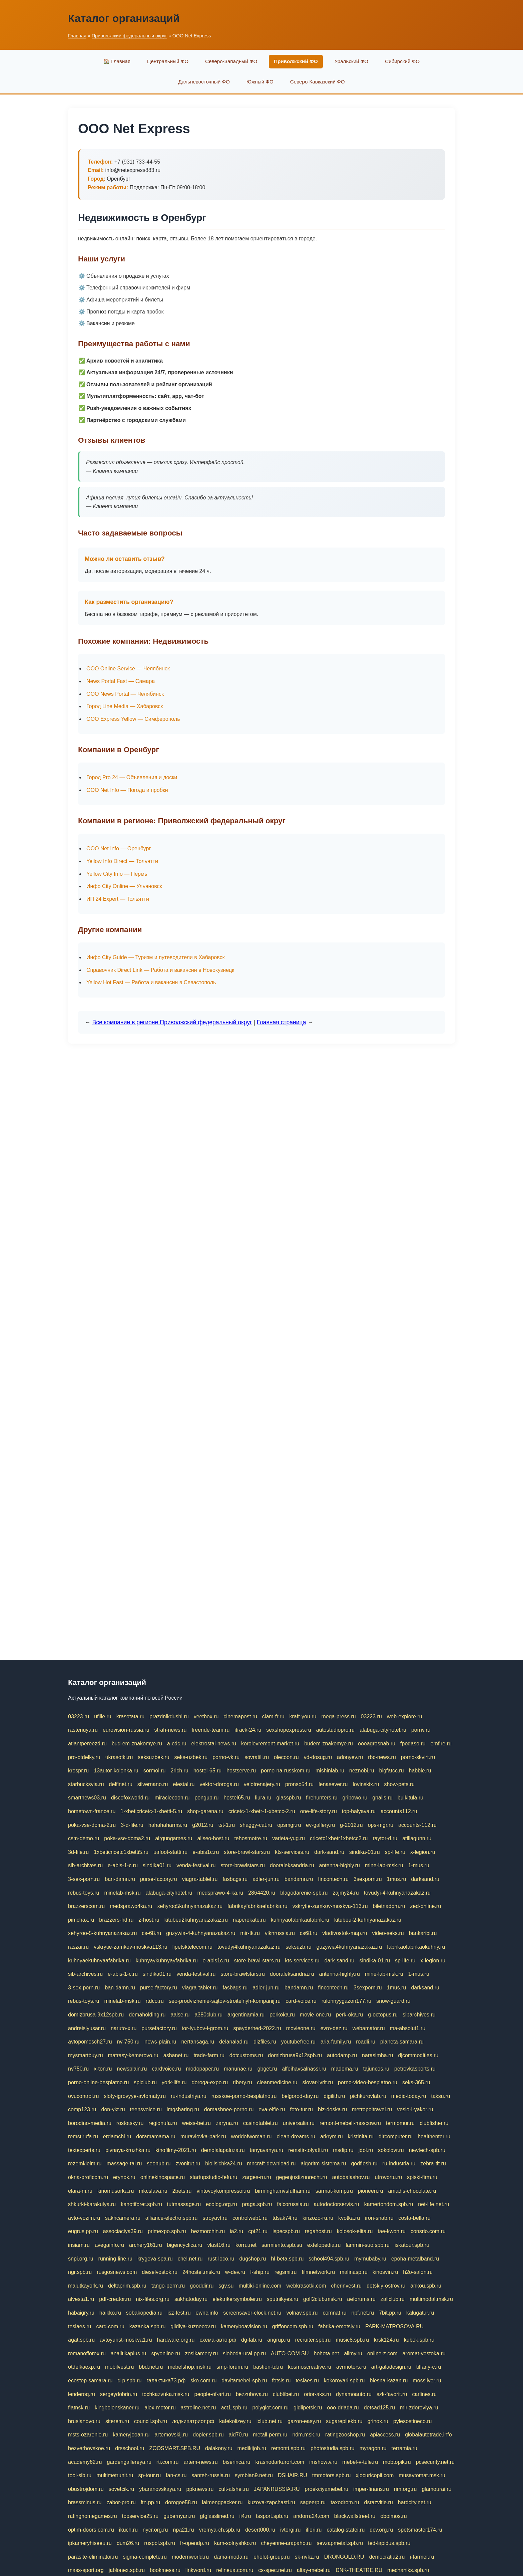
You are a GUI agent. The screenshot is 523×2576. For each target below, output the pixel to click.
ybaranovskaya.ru (160, 2489)
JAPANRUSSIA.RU (277, 2489)
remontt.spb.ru (288, 2448)
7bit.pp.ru (390, 2313)
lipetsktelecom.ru (192, 1947)
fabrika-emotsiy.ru (339, 2326)
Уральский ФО (351, 61)
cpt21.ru (258, 2231)
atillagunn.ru (416, 1838)
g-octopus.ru (383, 2014)
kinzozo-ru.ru (318, 2218)
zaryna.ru (227, 2123)
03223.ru (78, 1716)
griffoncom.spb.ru (292, 2326)
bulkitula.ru (410, 1797)
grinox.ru (378, 2421)
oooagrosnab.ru (376, 1743)
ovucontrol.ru (83, 2096)
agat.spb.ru (81, 2340)
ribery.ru (242, 2082)
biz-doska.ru (332, 2109)
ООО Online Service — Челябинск (128, 668)
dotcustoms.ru (246, 2055)
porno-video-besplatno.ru (367, 2082)
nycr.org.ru (155, 2530)
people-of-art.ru (212, 2394)
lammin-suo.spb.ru (368, 2245)
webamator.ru (369, 2028)
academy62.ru (85, 2462)
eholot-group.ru (271, 2557)
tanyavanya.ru (267, 2150)
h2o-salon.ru (418, 2272)
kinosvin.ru (385, 2272)
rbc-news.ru (382, 1757)
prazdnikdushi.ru (168, 1716)
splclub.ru (145, 2082)
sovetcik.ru (121, 2489)
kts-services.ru (292, 1852)
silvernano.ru (152, 1784)
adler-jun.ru (266, 1879)
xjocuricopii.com (375, 2475)
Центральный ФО (167, 61)
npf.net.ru (363, 2313)
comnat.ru (334, 2313)
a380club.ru (208, 2014)
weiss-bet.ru (196, 2123)
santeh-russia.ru (210, 2475)
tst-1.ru (226, 1825)
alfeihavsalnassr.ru (304, 2069)
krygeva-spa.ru (155, 2259)
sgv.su (225, 2286)
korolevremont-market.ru (270, 1743)
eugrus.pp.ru (83, 2231)
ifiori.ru (314, 2530)
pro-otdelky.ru (84, 1757)
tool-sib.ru (79, 2475)
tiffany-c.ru (428, 2367)
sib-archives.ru (85, 1865)
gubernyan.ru (179, 2516)
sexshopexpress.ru (288, 1730)
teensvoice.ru (146, 2109)
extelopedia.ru (324, 2245)
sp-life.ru (395, 1852)
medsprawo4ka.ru (131, 1906)
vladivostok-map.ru (344, 1933)
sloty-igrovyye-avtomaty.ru (135, 2096)
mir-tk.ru (250, 1933)
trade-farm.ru (208, 2055)
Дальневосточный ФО (203, 81)
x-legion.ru (422, 1852)
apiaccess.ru (385, 2434)
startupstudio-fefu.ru (213, 2177)
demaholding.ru (147, 2014)
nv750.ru (78, 2069)
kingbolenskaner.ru (117, 2407)
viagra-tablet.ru (200, 1879)
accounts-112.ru (417, 1825)
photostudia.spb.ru (333, 2448)
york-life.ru (174, 2082)
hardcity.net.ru (414, 2502)
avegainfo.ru (109, 2245)
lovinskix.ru (366, 1784)
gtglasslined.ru (217, 2516)
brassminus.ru (84, 2502)
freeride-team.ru (210, 1730)
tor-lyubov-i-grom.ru (205, 2028)
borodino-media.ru (89, 2123)
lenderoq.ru (81, 2394)
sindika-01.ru (364, 1852)
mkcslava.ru (153, 2191)
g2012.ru (202, 1825)
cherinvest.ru (346, 2286)
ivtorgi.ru (290, 2530)
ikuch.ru (128, 2530)
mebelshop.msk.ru (189, 2367)
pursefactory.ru (159, 2028)
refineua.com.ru (234, 2570)
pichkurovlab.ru (368, 2096)
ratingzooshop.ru (345, 2434)
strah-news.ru (170, 1730)
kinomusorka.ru (115, 2191)
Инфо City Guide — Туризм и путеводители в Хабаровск (155, 957)
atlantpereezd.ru (87, 1743)
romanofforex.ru (87, 2353)
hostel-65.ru (207, 1770)
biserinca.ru (236, 2462)
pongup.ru (206, 1797)
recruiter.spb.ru (313, 2340)
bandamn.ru (299, 1879)
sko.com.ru (203, 2380)
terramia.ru (404, 2448)
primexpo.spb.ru (167, 2231)
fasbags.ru (234, 1879)
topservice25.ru (140, 2516)
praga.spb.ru (257, 2204)
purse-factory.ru (158, 1879)
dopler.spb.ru (208, 2434)
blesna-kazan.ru (389, 2380)
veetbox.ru (206, 1716)
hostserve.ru (241, 1770)
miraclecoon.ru (171, 1797)
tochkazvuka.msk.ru (165, 2394)
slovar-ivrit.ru (317, 2082)
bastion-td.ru (268, 2367)
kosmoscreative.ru (309, 2367)
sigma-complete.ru (145, 2557)
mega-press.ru (338, 1716)
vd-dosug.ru (318, 1757)
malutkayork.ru (85, 2286)
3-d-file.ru (132, 1825)
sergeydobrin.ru (118, 2394)
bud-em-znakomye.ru (137, 1743)
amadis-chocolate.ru (412, 2191)
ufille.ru (102, 1716)
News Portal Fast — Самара (120, 681)
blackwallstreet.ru (355, 2516)
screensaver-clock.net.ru (252, 2313)
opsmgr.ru (289, 1825)
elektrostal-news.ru (213, 1743)
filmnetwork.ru (318, 2272)
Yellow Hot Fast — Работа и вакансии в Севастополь (151, 982)
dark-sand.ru (329, 1852)
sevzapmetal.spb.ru (340, 2543)
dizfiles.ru (264, 2042)
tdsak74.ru (285, 2218)
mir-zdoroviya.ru (419, 2407)
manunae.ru (238, 2069)
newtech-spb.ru (427, 2150)
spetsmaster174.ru (420, 2530)
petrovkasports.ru (415, 2069)
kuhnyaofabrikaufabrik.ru (300, 1920)
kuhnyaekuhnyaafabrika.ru (99, 1960)
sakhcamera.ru (122, 2218)
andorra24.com (311, 2516)
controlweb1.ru (250, 2218)
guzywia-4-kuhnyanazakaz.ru (200, 1933)
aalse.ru (180, 2014)
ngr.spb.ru (80, 2272)
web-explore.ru (404, 1716)
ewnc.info (207, 2313)
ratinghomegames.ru (92, 2516)
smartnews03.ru (87, 1797)
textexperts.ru (84, 2150)
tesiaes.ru (79, 2326)
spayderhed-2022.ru (257, 2028)
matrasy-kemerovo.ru (133, 2055)
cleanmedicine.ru (277, 2082)
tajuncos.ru (376, 2069)
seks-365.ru (416, 2082)
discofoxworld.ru (130, 1797)
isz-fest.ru (178, 2313)
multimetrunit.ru (114, 2475)
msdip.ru (343, 2150)
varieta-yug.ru (288, 1838)
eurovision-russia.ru (126, 1730)
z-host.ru (148, 1920)
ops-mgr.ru (380, 1825)
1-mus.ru (418, 1865)
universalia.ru (299, 2123)
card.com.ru (110, 2326)
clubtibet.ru (286, 2394)
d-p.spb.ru (129, 2380)
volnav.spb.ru (302, 2313)
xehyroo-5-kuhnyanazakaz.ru (102, 1933)
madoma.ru (344, 2069)
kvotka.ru (349, 2218)
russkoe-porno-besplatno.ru (244, 2096)
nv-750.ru (128, 2042)
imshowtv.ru (323, 2462)
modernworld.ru (190, 2557)
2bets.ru (182, 2191)
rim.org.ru (405, 2489)
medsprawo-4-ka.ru (220, 1893)
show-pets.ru (399, 1784)
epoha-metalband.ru (415, 2259)
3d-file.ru (78, 1852)
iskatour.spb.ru (412, 2245)
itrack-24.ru (247, 1730)
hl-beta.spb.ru (287, 2259)
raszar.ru (78, 1947)
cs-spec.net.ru (275, 2570)
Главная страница (281, 1022)
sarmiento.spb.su (282, 2245)
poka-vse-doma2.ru (127, 1838)
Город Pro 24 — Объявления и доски (131, 777)
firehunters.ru (321, 1797)
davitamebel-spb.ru (244, 2380)
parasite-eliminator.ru (93, 2557)
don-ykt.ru (113, 2109)
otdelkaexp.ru (84, 2367)
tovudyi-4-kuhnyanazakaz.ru (397, 1893)
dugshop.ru (252, 2259)
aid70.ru (238, 2434)
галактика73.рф (165, 2380)
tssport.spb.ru (272, 2516)
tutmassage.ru (184, 2204)
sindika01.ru (157, 1865)
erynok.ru (124, 2177)
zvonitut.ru (187, 2163)
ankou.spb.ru (425, 2286)
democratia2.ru (387, 2557)
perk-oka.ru (349, 2014)
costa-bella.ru (415, 2218)
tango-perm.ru (168, 2286)
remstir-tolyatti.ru (308, 2150)
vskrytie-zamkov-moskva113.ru (130, 1947)
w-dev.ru (235, 2272)
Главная (77, 35)
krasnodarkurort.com (279, 2462)
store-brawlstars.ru (243, 1865)
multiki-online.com (259, 2286)
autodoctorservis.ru (336, 2204)
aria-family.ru (336, 2042)
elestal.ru (183, 1784)
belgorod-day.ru (300, 2096)
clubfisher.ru (434, 2123)
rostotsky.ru (130, 2123)
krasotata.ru (130, 1716)
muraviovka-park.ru (203, 2136)
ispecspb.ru (286, 2231)
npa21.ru (183, 2530)
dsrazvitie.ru (378, 2502)
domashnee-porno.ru (229, 2109)
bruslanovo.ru (84, 2421)
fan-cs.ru (176, 2475)
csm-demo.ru (83, 1838)
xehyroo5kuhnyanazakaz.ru (189, 1906)
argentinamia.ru (246, 2014)
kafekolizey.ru (235, 2421)
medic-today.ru (408, 2096)
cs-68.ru (151, 1933)
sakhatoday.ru (190, 2299)
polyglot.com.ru (270, 2407)
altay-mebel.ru (314, 2570)
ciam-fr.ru (273, 1716)
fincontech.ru (333, 1879)
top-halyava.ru (359, 1811)
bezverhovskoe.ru (89, 2448)
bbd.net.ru (151, 2367)
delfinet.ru (120, 1784)
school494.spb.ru (329, 2259)
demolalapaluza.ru (223, 2150)
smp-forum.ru (232, 2367)
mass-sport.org (86, 2570)
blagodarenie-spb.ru (304, 1893)
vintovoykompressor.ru (223, 2191)
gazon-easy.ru (304, 2421)
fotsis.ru (281, 2380)
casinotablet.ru (260, 2123)
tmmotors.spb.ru (331, 2475)
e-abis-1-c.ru (123, 1865)
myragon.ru (373, 2448)
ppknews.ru (199, 2489)
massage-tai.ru (124, 2163)
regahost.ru (318, 2231)
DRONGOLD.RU (344, 2557)
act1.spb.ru (234, 2407)
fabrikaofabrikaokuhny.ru (416, 1947)
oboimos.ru (393, 2516)
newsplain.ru (132, 2069)
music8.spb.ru (352, 2340)
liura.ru (263, 1797)
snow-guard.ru (393, 2001)
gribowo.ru (355, 1797)
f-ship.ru (260, 2272)
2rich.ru (179, 1770)
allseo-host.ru (213, 1838)
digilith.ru (334, 2096)
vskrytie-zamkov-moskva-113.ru (330, 1906)
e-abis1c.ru (205, 1852)
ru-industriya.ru (188, 2096)
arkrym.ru (331, 2136)
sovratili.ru (256, 1757)
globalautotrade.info (428, 2434)
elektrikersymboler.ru (237, 2299)
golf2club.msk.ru (322, 2299)
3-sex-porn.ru (84, 1879)
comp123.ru (82, 2109)
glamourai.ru (436, 2489)
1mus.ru (396, 1879)
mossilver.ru (427, 2380)
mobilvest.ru (119, 2367)
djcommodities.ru (418, 2055)
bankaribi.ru (423, 1933)
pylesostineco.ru (412, 2421)
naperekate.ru (249, 1920)
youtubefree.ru (298, 2042)
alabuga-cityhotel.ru (383, 1730)
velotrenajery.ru (262, 1784)
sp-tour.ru (149, 2475)
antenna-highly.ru (339, 1865)
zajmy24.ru (346, 1893)
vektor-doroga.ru (218, 1784)
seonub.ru (158, 2163)
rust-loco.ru (220, 2259)
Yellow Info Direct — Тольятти (122, 861)
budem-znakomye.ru (328, 1743)
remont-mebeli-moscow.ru (350, 2123)
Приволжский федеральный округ (129, 35)
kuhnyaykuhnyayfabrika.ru (167, 1960)
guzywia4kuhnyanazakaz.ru (349, 1947)
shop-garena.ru (205, 1811)
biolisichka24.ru (223, 2163)
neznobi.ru (361, 1770)
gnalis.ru (382, 1797)
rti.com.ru (167, 2462)
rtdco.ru (155, 2001)
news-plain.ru (160, 2042)
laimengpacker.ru (222, 2502)
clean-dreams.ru (296, 2136)
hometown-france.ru (91, 1811)
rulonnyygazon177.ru (346, 2001)
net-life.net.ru (433, 2204)
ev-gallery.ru (320, 1825)
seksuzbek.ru (153, 1757)
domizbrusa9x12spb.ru (295, 2055)
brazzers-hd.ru (116, 1920)
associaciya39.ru (123, 2231)
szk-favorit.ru (392, 2394)
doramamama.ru (155, 2136)
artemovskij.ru (171, 2434)
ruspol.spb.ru (159, 2543)
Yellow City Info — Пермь (116, 874)
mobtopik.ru (397, 2462)
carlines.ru (424, 2394)
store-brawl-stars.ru (247, 1852)
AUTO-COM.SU (290, 2353)
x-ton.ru (103, 2069)
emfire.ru (441, 1743)
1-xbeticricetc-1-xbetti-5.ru (151, 1811)
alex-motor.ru (159, 2407)
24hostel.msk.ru (201, 2272)
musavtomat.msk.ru (422, 2475)
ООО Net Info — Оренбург (118, 848)
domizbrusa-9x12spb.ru (96, 2014)
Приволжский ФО (296, 61)
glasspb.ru (289, 1797)
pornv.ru (421, 1730)
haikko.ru (110, 2313)
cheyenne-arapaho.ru (286, 2543)
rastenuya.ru (83, 1730)
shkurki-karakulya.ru (92, 2204)
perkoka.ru (282, 2014)
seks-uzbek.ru (191, 1757)
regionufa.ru (162, 2123)
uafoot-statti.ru (170, 1852)
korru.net (245, 2245)
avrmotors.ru (351, 2367)
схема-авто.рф (218, 2340)
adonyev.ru (350, 1757)
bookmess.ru (165, 2570)
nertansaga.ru (197, 2042)
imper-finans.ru (371, 2489)
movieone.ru (301, 2028)
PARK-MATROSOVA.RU (394, 2326)
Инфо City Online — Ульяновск (124, 886)
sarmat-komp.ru (334, 2191)
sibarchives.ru (419, 2014)
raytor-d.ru (385, 1838)
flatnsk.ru (79, 2407)
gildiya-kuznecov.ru (193, 2326)
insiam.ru (79, 2245)
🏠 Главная (116, 61)
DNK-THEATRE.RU (359, 2570)
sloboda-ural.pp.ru (244, 2353)
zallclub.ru (393, 2299)
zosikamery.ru (201, 2353)
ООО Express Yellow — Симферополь (133, 719)
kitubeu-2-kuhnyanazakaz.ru (367, 1920)
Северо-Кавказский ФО (317, 81)
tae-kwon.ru (392, 2231)
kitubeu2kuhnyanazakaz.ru (196, 1920)
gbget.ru (267, 2069)
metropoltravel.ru (372, 2109)
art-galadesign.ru (391, 2367)
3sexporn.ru (368, 1879)
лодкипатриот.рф (193, 2421)
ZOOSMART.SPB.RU (174, 2448)
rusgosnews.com (117, 2272)
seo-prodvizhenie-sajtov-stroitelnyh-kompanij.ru (225, 2001)
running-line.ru (115, 2259)
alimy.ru (353, 2353)
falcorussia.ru (293, 2204)
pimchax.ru (81, 1920)
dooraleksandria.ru (292, 1865)
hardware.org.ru (176, 2340)
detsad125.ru (379, 2407)
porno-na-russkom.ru (286, 1770)
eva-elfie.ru (271, 2109)
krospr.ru (78, 1770)
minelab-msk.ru (122, 1893)
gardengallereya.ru (129, 2462)
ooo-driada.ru (343, 2407)
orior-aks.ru (317, 2394)
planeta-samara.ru (402, 2042)
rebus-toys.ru (83, 1893)
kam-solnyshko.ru (235, 2543)
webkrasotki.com (306, 2286)
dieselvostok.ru (159, 2272)
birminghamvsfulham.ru (283, 2191)
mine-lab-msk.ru (384, 1865)
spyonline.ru (165, 2353)
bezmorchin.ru (208, 2231)
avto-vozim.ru (84, 2218)
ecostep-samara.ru (90, 2380)
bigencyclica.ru (184, 2245)
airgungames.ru (173, 1838)
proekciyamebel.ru (327, 2489)
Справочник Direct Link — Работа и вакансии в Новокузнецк (160, 970)
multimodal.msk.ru (431, 2299)
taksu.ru (440, 2096)
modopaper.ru (202, 2069)
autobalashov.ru (351, 2177)
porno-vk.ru (225, 1757)
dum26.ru (128, 2543)
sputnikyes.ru (282, 2299)
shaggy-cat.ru (256, 1825)
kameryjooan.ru (131, 2434)
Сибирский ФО (402, 61)
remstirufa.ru (83, 2136)
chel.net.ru (190, 2259)
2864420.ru (261, 1893)
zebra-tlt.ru (433, 2163)
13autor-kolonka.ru (116, 1770)
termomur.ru (400, 2123)
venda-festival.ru (195, 1865)
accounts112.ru (399, 1811)
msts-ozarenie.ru (88, 2434)
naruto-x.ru (123, 2028)
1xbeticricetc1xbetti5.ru (121, 1852)
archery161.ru (145, 2245)
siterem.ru (117, 2421)
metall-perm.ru (270, 2434)
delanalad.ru (233, 2042)
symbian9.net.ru (254, 2475)
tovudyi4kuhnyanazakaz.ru (249, 1947)
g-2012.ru (351, 1825)
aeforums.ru (361, 2299)
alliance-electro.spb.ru (171, 2218)
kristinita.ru (361, 2136)
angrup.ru (278, 2340)
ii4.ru (245, 2516)
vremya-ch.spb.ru (219, 2530)
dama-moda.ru (231, 2557)
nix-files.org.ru (152, 2299)
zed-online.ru (425, 1906)
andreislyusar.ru (87, 2028)
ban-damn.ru (120, 1879)
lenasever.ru (333, 1784)
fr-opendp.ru (194, 2543)
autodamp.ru (342, 2055)
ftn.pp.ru (150, 2502)
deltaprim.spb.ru (127, 2286)
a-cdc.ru (176, 1743)
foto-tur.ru (301, 2109)
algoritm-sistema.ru (323, 2163)
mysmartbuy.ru (85, 2055)
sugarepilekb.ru (344, 2421)
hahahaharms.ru (167, 1825)
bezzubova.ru (252, 2394)
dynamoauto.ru (354, 2394)
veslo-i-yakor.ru (415, 2109)
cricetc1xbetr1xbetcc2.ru (339, 1838)
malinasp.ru (354, 2272)
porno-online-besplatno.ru (98, 2082)
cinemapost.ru (240, 1716)
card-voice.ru (301, 2001)
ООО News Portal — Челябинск (125, 694)
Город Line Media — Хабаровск (124, 706)
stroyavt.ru (214, 2218)
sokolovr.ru (391, 2150)
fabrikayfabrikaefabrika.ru (257, 1906)
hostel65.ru (236, 1797)
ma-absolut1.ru (408, 2028)
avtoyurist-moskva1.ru (126, 2340)
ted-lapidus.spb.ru (389, 2543)
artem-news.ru (200, 2462)
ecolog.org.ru (221, 2204)
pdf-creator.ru (115, 2299)
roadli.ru (365, 2042)
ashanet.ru (176, 2055)
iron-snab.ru (379, 2218)
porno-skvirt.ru (418, 1757)
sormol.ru (154, 1770)
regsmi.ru (286, 2272)
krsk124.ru (386, 2340)
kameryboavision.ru (244, 2326)
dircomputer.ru (396, 2136)
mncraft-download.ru (271, 2163)
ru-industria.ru (399, 2163)
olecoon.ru (286, 1757)
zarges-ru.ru (256, 2177)
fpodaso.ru (413, 1743)
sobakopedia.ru (144, 2313)
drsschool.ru (129, 2448)
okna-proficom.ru (88, 2177)
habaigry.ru (81, 2313)
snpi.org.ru (80, 2259)
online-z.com (382, 2353)
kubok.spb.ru (419, 2340)
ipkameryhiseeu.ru (90, 2543)
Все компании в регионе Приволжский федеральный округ (172, 1022)
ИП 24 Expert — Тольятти (117, 899)
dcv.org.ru (381, 2530)
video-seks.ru (388, 1933)
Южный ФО (260, 81)
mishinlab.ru (330, 1770)
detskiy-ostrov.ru (386, 2286)
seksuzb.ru (298, 1947)
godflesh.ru (364, 2163)
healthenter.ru (434, 2136)
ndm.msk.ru (307, 2434)
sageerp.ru (313, 2502)
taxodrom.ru (345, 2502)
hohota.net (326, 2353)
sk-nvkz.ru (307, 2557)
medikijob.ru (251, 2448)
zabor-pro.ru (120, 2502)
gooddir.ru (201, 2286)
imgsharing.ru (183, 2109)
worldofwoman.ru (251, 2136)
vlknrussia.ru (280, 1933)
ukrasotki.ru (119, 1757)
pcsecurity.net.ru (435, 2462)
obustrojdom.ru (86, 2489)
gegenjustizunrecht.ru (301, 2177)
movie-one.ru (315, 2014)
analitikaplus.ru (128, 2353)
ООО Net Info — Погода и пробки (127, 790)
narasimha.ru (377, 2055)
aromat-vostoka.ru (424, 2353)
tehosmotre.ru (250, 1838)
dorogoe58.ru (181, 2502)
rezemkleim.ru (84, 2163)
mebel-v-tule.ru (360, 2462)
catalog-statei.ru (346, 2530)
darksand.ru (425, 1879)
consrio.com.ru (428, 2231)
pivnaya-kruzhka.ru (127, 2150)
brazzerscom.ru (86, 1906)
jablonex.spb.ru (127, 2570)
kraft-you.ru (303, 1716)
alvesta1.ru (81, 2299)
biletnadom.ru (389, 1906)
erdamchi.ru (117, 2136)
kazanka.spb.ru (147, 2326)
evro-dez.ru (334, 2028)
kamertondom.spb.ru (388, 2204)
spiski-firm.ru (422, 2177)
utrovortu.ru (388, 2177)
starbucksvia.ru (86, 1784)
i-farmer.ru (422, 2557)
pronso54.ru (299, 1784)
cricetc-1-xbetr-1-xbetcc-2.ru (261, 1811)
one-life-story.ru (318, 1811)
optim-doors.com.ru (91, 2530)
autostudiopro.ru (335, 1730)
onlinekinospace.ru (162, 2177)
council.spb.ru (150, 2421)
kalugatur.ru (420, 2313)
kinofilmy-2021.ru (175, 2150)
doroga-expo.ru (210, 2082)
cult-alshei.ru (233, 2489)
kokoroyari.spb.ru (344, 2380)
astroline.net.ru (198, 2407)
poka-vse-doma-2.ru (92, 1825)
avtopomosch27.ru (90, 2042)
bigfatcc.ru (391, 1770)
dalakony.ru (218, 2448)
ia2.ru (236, 2231)
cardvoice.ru (166, 2069)
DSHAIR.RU (292, 2475)
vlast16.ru (218, 2245)
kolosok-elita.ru (355, 2231)
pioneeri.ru (370, 2191)
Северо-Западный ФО (231, 61)
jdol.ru (366, 2150)
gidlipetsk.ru (308, 2407)
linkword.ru (198, 2570)
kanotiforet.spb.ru (141, 2204)
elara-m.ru (80, 2191)
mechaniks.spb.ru (408, 2570)
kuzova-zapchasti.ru (271, 2502)
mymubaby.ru (370, 2259)
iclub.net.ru (269, 2421)
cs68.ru (308, 1933)
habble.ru (420, 1770)
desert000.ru (260, 2530)
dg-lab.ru (251, 2340)
